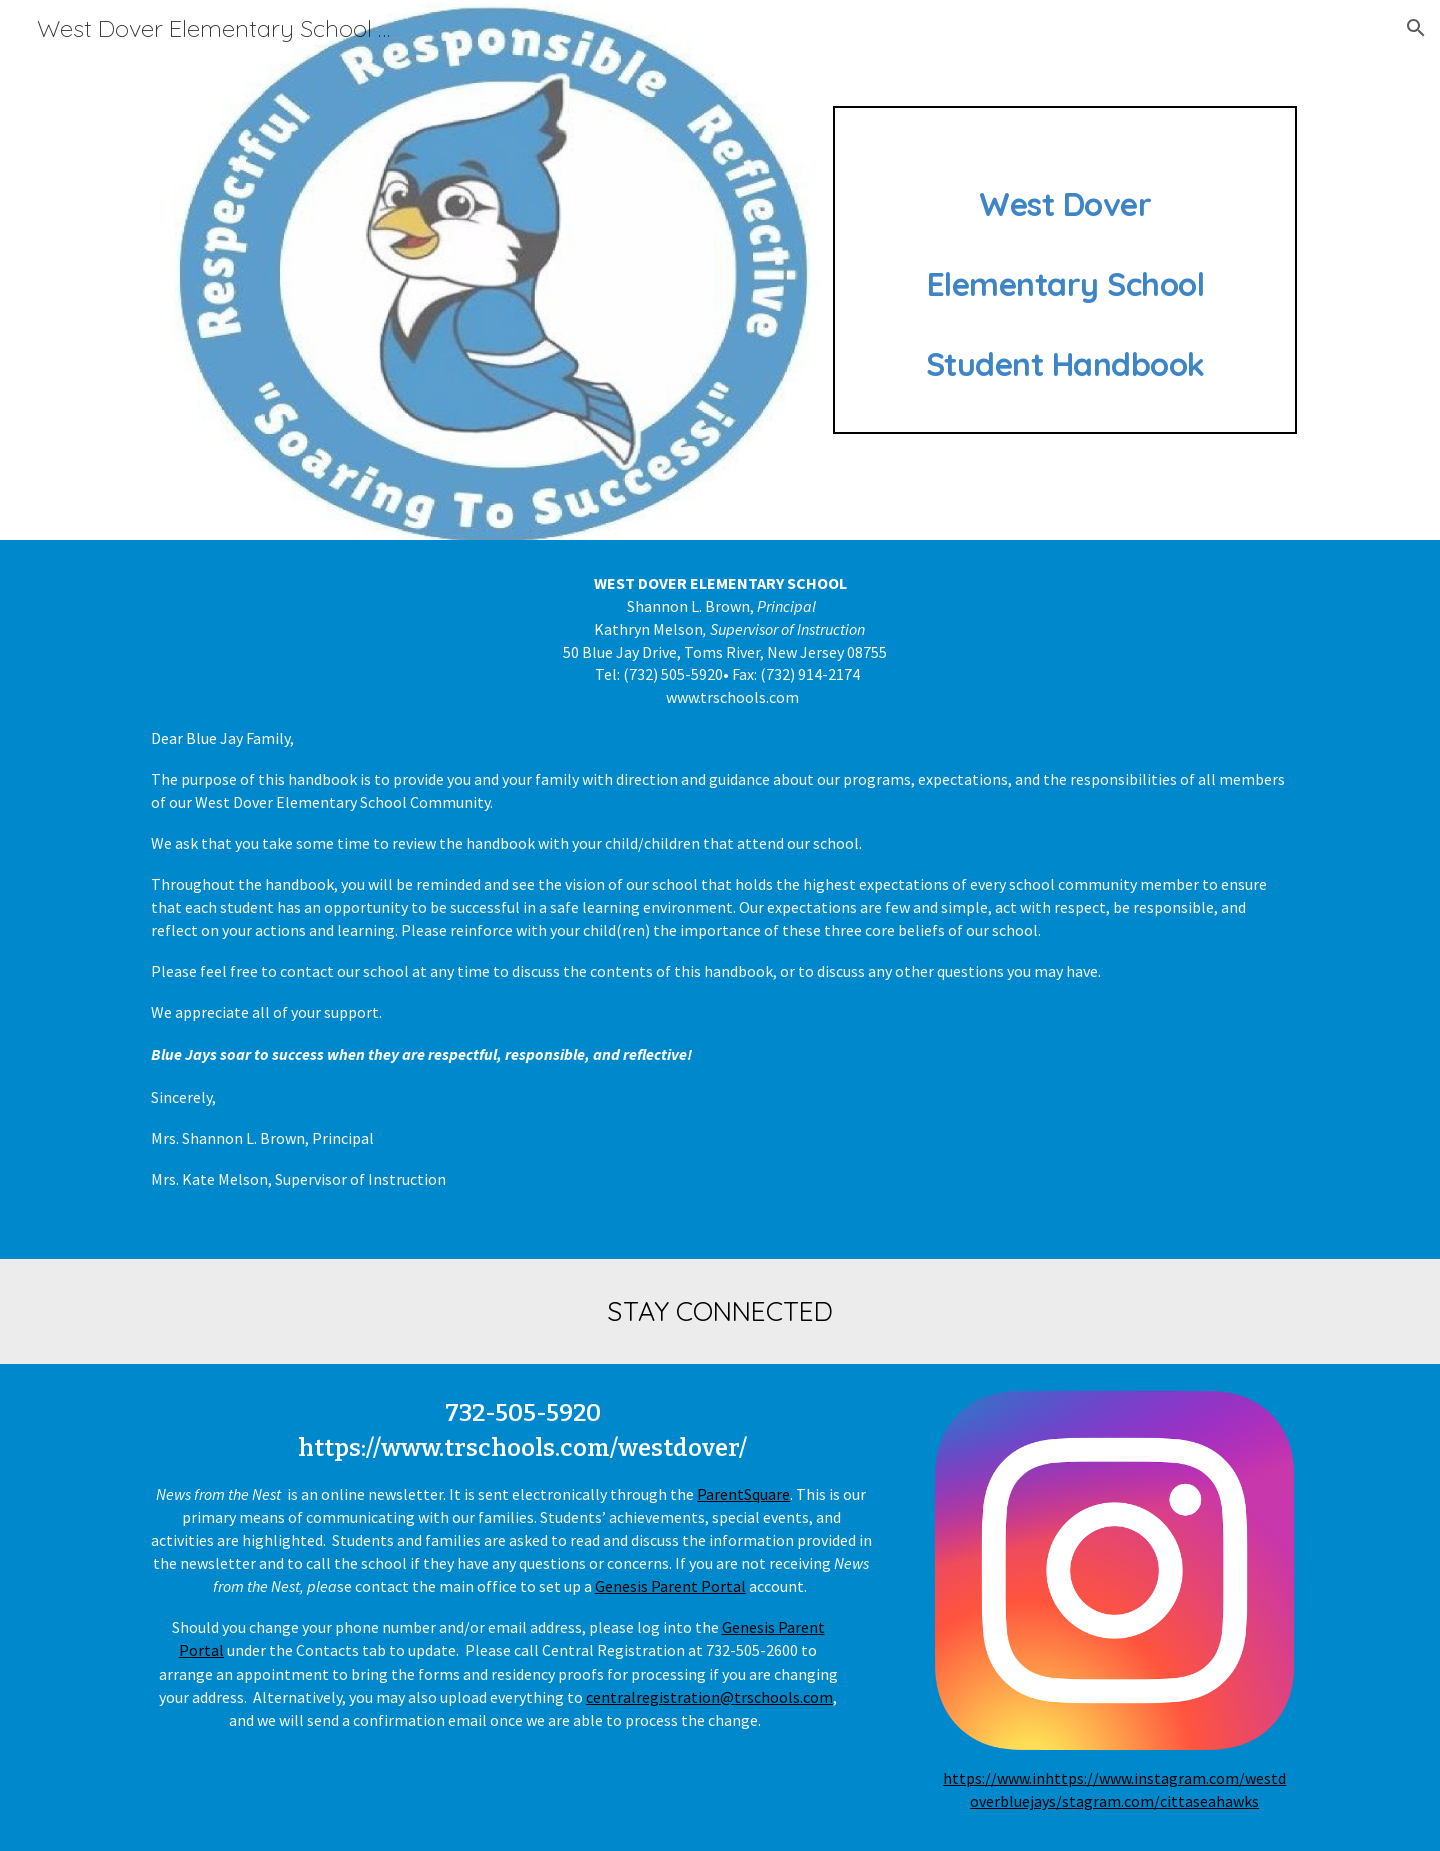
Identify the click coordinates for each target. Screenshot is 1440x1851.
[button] (1416, 28)
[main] (1065, 270)
